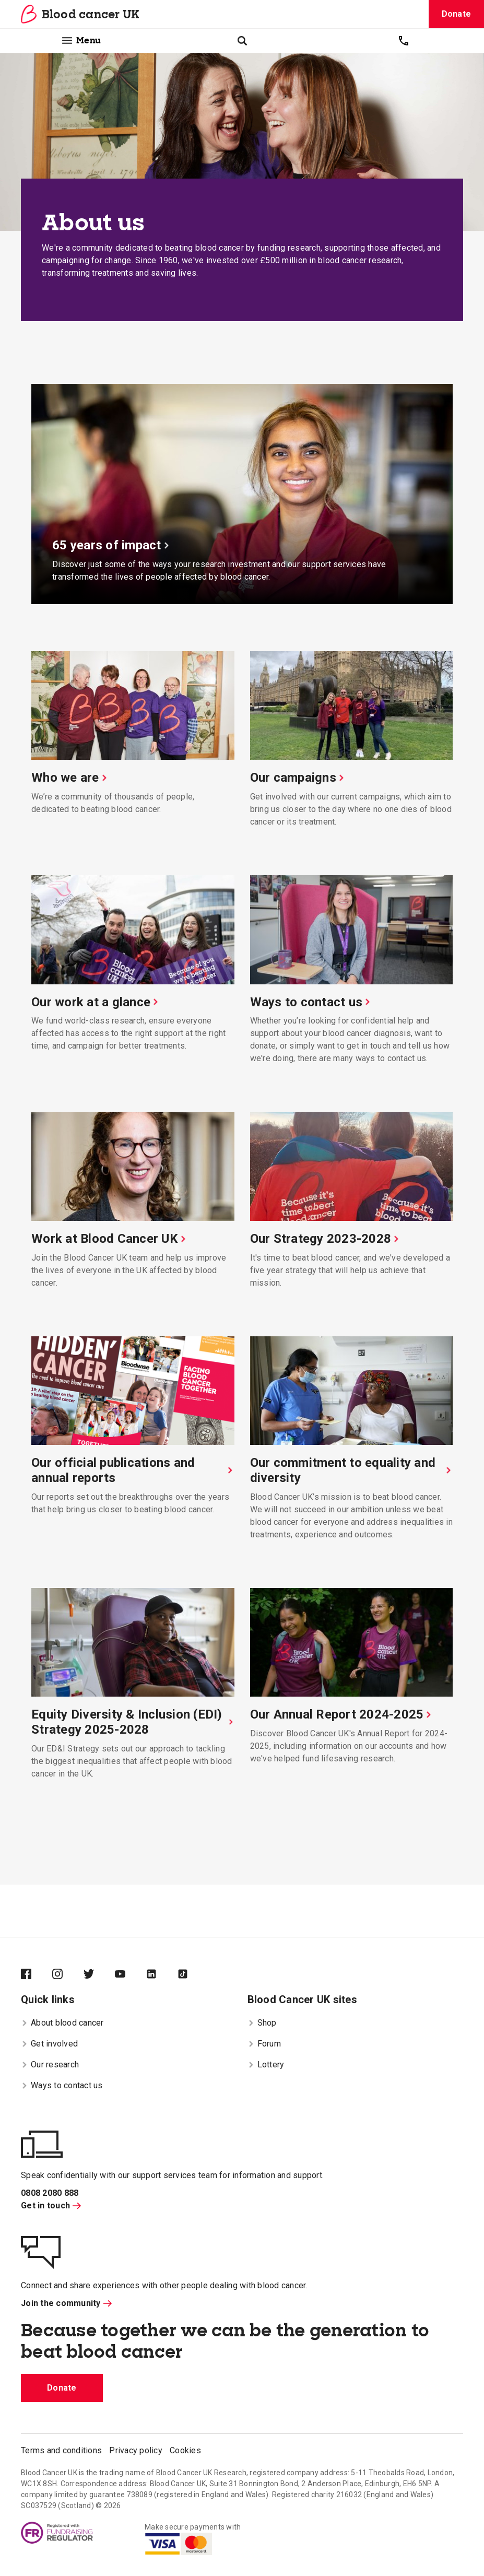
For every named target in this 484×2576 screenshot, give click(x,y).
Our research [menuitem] (50, 2064)
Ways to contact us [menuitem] (62, 2085)
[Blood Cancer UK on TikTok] (193, 1975)
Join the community (66, 2303)
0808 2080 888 (49, 2193)
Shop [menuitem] (262, 2023)
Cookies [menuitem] (185, 2450)
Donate (456, 14)
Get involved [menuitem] (49, 2044)
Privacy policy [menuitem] (135, 2450)
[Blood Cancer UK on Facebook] (36, 1975)
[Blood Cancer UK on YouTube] (130, 1975)
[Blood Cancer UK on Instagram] (68, 1975)
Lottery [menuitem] (266, 2064)
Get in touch (51, 2205)
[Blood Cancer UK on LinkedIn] (162, 1975)
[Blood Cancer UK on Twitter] (99, 1975)
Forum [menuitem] (264, 2044)
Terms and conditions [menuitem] (61, 2450)
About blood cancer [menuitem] (62, 2023)
